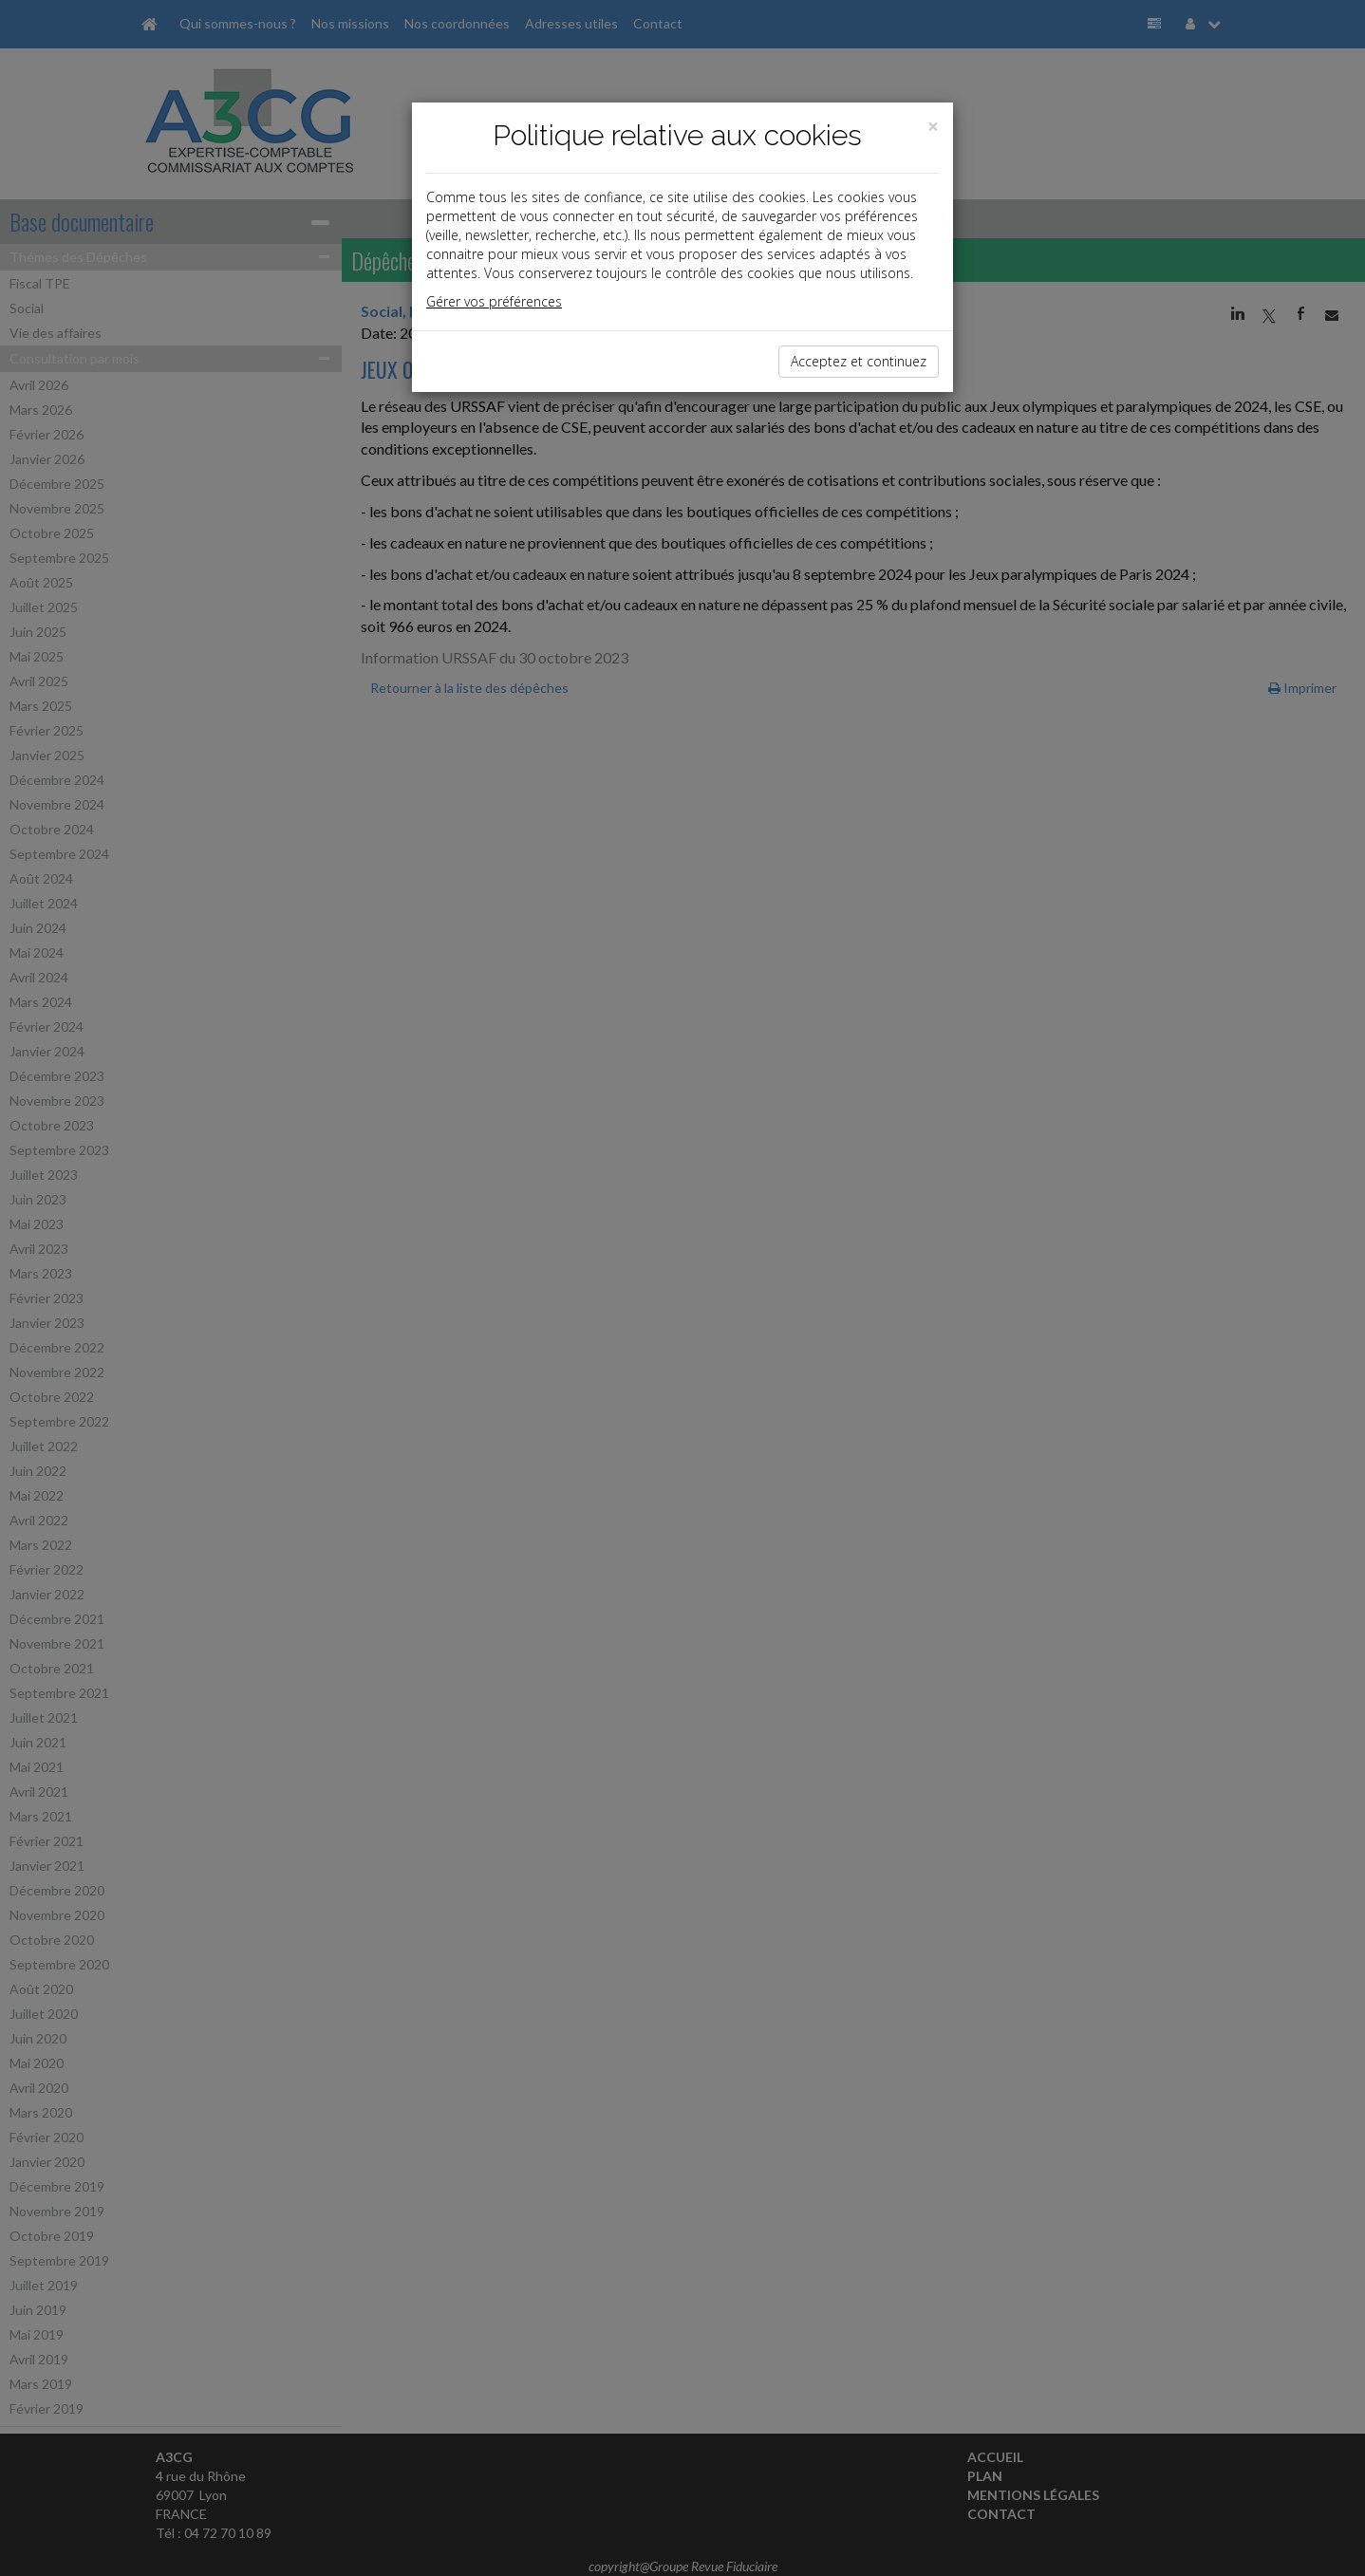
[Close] (933, 127)
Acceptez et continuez (858, 361)
